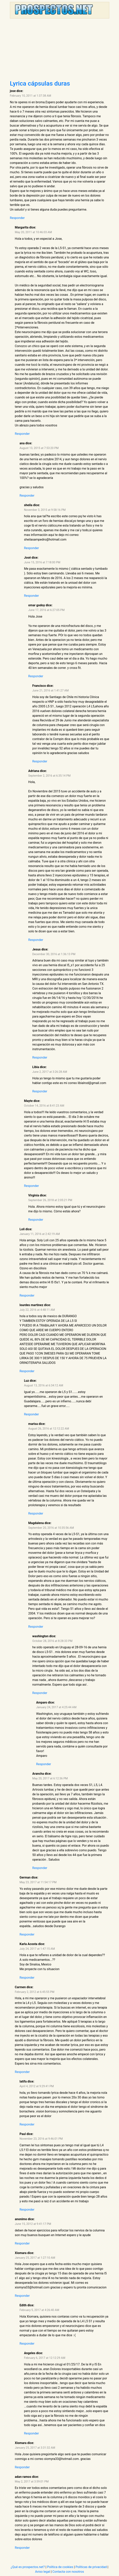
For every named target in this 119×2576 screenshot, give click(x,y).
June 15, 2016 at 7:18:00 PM (42, 562)
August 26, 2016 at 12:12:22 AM (48, 1428)
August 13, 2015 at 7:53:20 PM (39, 448)
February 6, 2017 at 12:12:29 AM (44, 2358)
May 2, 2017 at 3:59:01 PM (32, 2481)
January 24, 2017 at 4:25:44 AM (56, 1707)
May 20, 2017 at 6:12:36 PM (50, 1778)
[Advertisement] (59, 50)
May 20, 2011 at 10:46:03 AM (33, 232)
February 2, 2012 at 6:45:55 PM (34, 1992)
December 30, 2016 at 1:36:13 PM (53, 954)
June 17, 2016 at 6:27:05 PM (46, 610)
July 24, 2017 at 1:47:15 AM (37, 1948)
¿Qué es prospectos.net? (28, 2567)
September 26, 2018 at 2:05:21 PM (50, 1200)
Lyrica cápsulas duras (40, 83)
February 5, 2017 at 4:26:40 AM (39, 2310)
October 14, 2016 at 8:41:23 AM (44, 1105)
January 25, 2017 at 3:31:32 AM (35, 2447)
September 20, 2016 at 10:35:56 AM (51, 1528)
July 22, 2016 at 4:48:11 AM (37, 1310)
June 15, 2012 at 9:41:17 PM (33, 2224)
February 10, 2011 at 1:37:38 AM (30, 95)
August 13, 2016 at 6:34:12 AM (43, 1385)
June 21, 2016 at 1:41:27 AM (50, 690)
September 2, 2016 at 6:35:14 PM (49, 775)
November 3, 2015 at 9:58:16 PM (45, 510)
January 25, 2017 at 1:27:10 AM (35, 2257)
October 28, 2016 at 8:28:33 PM (52, 1641)
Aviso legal (42, 2571)
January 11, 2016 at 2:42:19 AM (39, 1234)
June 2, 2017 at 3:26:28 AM (49, 1072)
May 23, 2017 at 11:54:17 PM (37, 1882)
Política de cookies (60, 2567)
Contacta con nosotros (68, 2571)
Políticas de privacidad (91, 2567)
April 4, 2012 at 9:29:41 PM (36, 2086)
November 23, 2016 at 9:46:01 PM (41, 2138)
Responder (17, 218)
